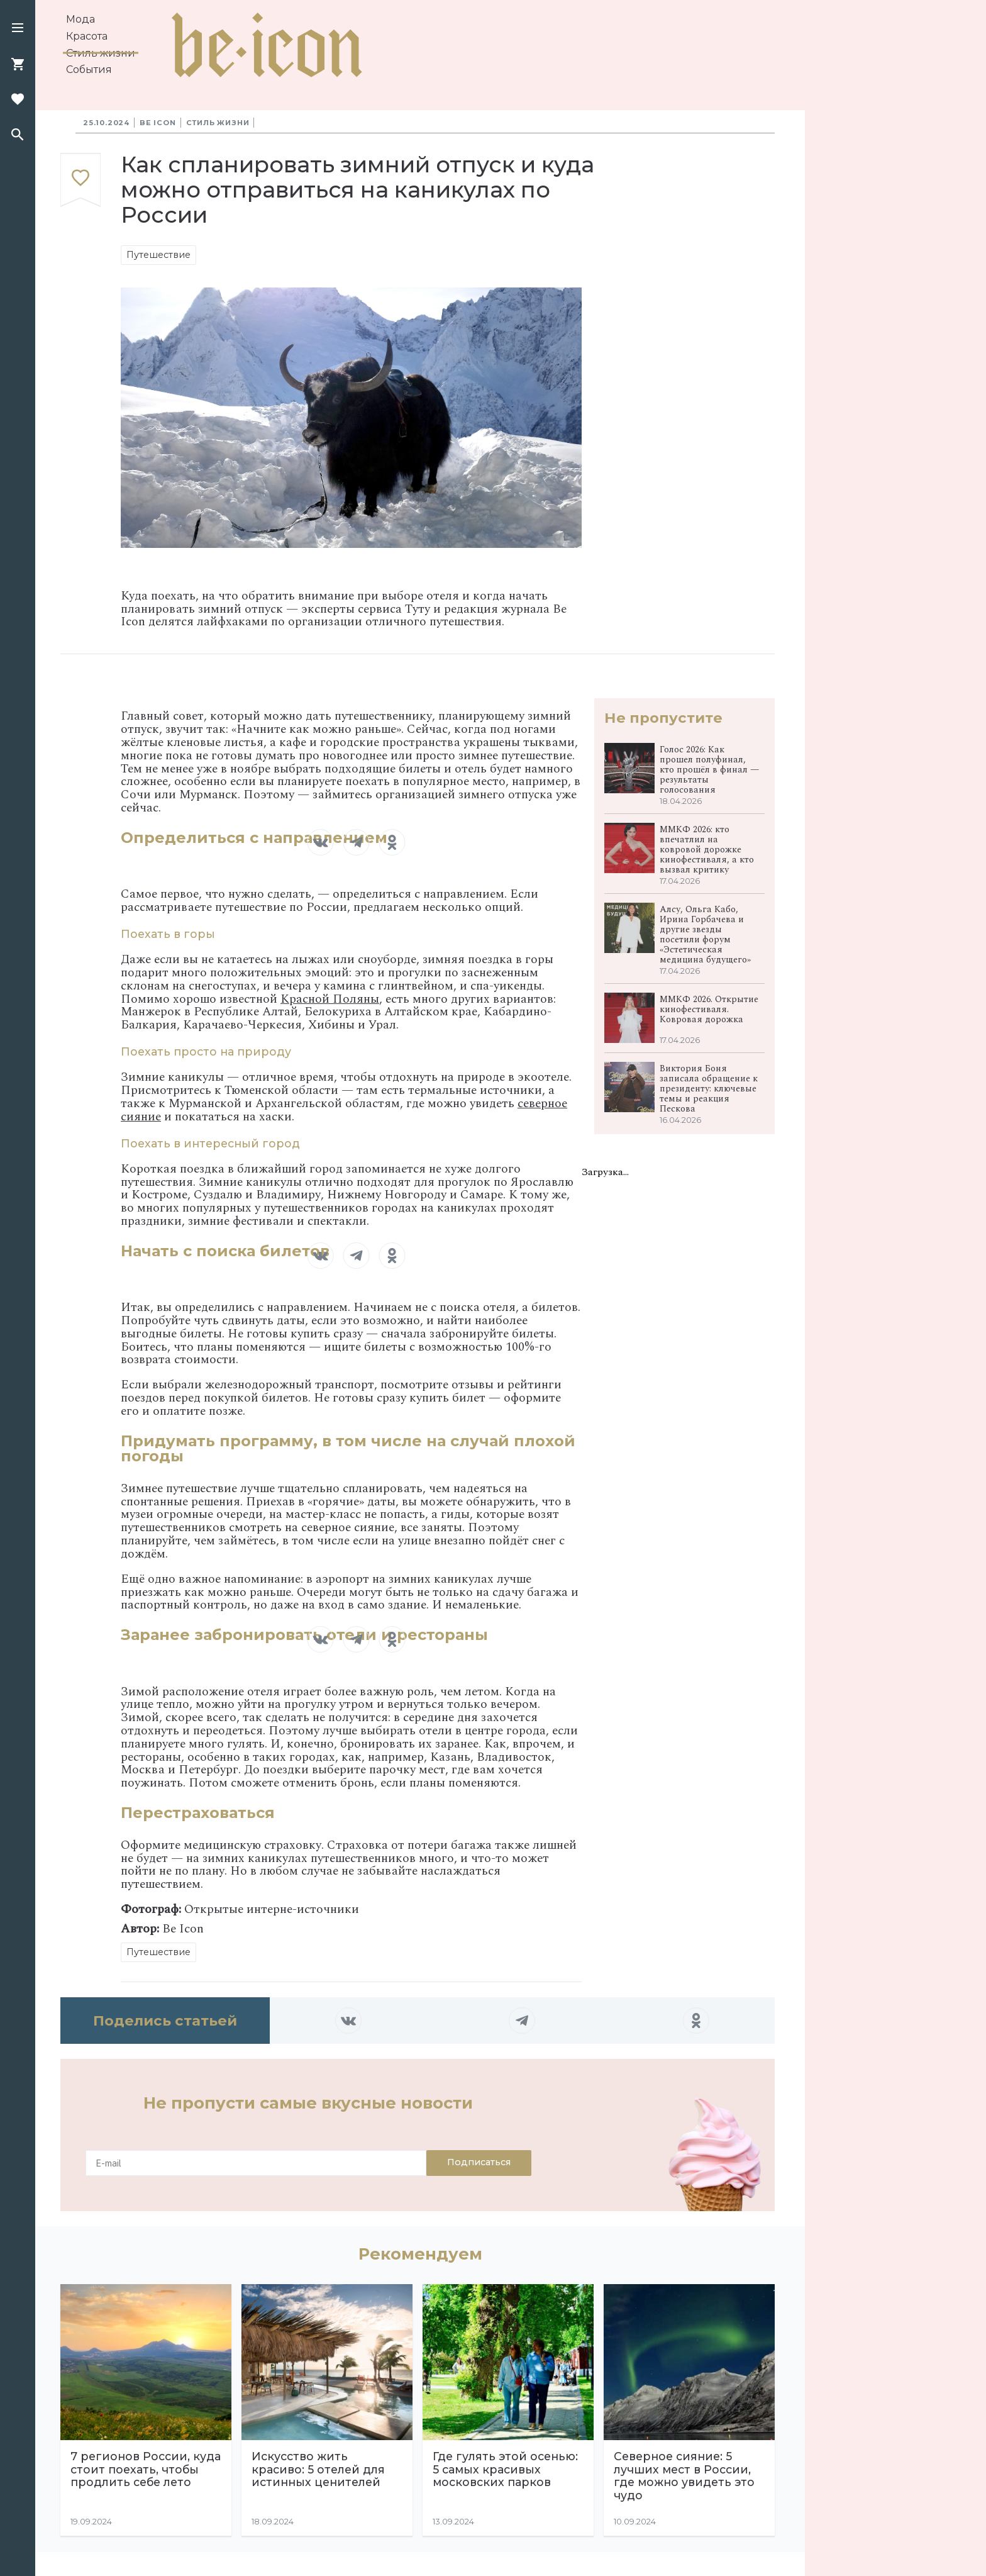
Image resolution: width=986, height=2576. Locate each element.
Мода (80, 19)
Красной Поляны (329, 999)
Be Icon (158, 122)
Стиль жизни (100, 53)
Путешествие (158, 254)
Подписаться (479, 2162)
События (89, 69)
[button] (17, 29)
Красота (87, 36)
